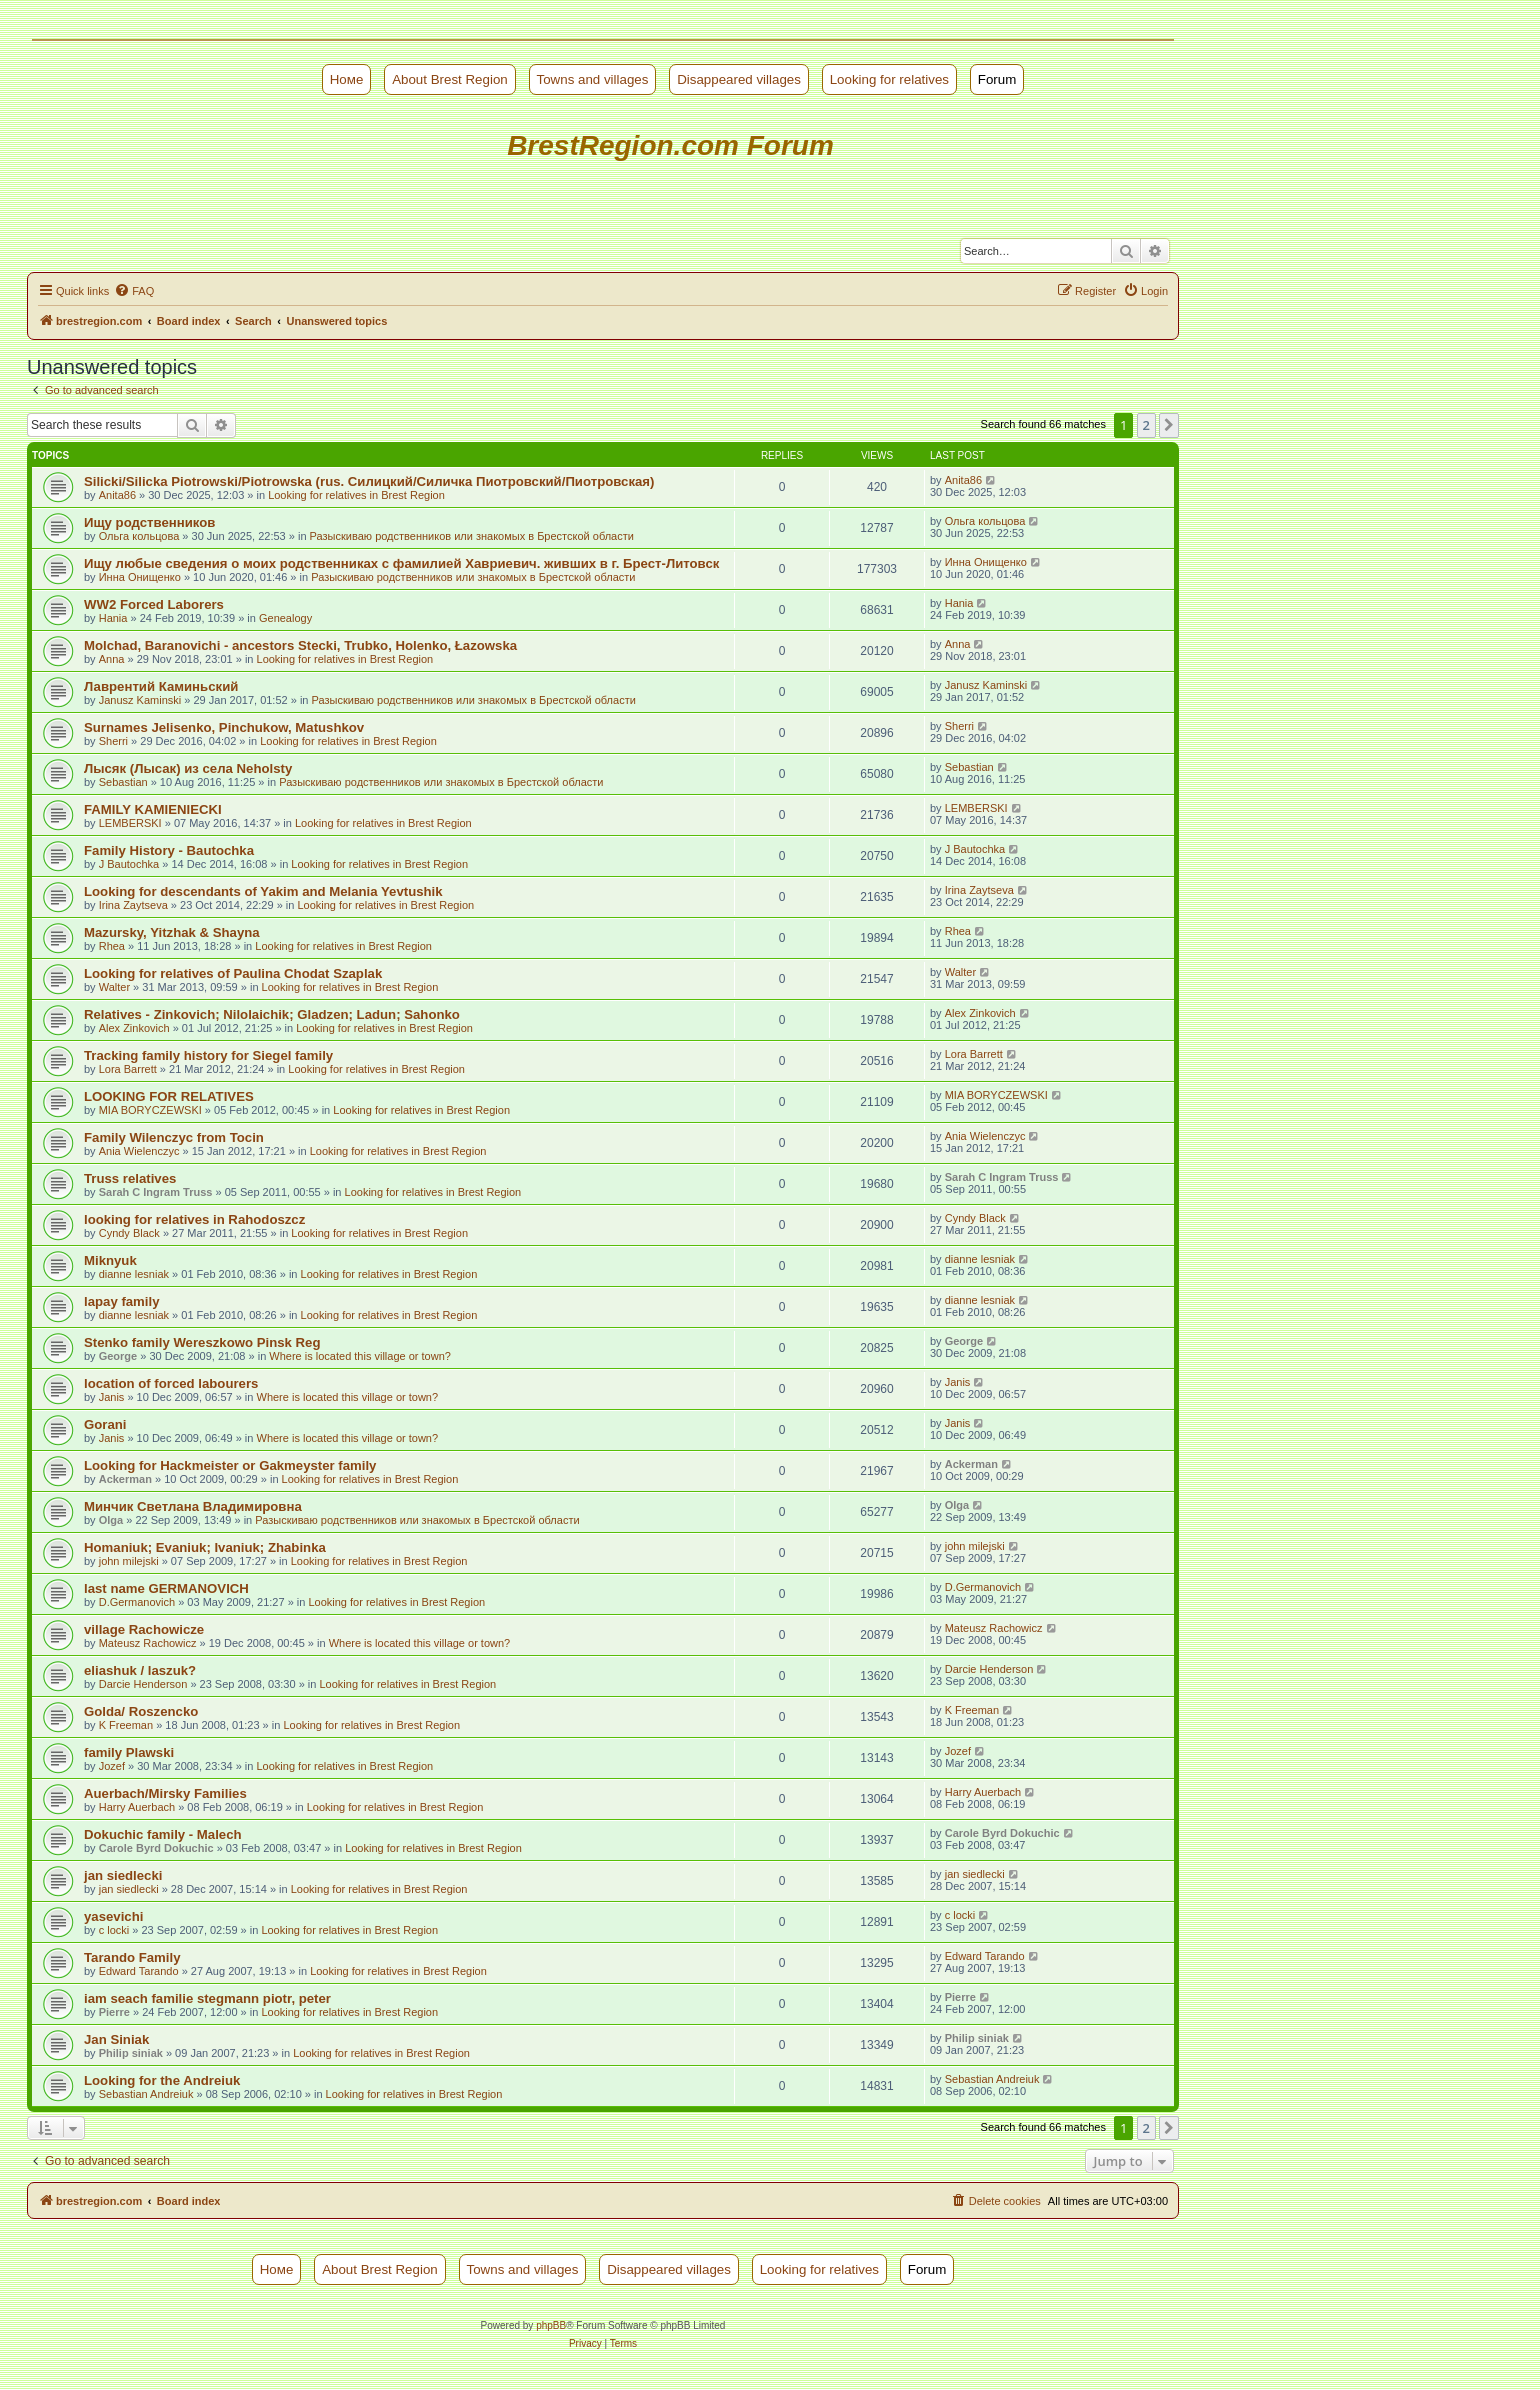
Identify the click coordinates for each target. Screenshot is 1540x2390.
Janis (112, 1397)
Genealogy (285, 618)
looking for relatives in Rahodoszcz (194, 1219)
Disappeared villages (739, 79)
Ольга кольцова (139, 536)
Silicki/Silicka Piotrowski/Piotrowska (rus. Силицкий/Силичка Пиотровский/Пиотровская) (369, 481)
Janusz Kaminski (140, 700)
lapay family (122, 1301)
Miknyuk (110, 1260)
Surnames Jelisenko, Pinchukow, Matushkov (224, 727)
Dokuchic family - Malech (163, 1834)
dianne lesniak (134, 1274)
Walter (114, 987)
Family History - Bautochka (169, 850)
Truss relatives (130, 1178)
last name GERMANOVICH (166, 1588)
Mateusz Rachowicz (148, 1643)
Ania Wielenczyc (139, 1151)
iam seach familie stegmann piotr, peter (207, 1998)
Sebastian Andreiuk (146, 2094)
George (118, 1356)
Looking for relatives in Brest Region (356, 495)
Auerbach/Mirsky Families (165, 1793)
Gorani (105, 1424)
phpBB (551, 2325)
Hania (113, 618)
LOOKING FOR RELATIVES (169, 1096)
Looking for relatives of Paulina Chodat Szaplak (233, 973)
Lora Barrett (128, 1069)
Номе (347, 79)
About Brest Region (450, 79)
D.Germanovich (137, 1602)
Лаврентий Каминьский (161, 686)
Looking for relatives (889, 79)
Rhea (112, 946)
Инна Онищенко (140, 577)
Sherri (113, 741)
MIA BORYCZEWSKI (150, 1110)
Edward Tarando (139, 1971)
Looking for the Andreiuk (162, 2080)
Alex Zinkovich (134, 1028)
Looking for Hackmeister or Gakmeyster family (230, 1465)
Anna (112, 659)
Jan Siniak (116, 2039)
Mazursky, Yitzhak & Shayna (172, 932)
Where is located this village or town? (360, 1356)
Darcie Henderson (143, 1684)
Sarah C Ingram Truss (156, 1192)
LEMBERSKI (130, 823)
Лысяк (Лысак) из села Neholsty (188, 768)
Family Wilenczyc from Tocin (174, 1137)
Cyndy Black (129, 1233)
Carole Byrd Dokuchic (156, 1848)
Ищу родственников (149, 522)
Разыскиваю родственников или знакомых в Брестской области (472, 536)
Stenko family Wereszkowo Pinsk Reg (202, 1342)
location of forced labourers (171, 1383)
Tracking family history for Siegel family (208, 1055)
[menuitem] (134, 291)
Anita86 (117, 495)
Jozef (112, 1766)
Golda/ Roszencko (141, 1711)
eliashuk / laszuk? (140, 1670)
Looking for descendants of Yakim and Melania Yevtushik (263, 891)
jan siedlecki (123, 1875)
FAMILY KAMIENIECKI (153, 809)
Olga (111, 1520)
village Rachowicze (144, 1629)
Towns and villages (593, 79)
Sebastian (123, 782)
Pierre (114, 2012)
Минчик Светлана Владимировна (193, 1506)
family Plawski (129, 1752)
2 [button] (1146, 425)
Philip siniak (131, 2053)
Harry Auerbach (137, 1807)
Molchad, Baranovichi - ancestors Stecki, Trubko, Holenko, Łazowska (300, 645)
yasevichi (113, 1916)
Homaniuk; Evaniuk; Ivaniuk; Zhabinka (205, 1547)
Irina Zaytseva (133, 905)
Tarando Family (132, 1957)
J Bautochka (129, 864)
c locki (114, 1930)
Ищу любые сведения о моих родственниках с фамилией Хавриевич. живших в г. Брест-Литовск (401, 563)
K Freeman (126, 1725)
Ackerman (125, 1479)
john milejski (129, 1561)
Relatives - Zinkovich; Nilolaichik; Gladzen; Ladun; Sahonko (272, 1014)
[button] (1169, 425)
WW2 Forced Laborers (154, 604)
